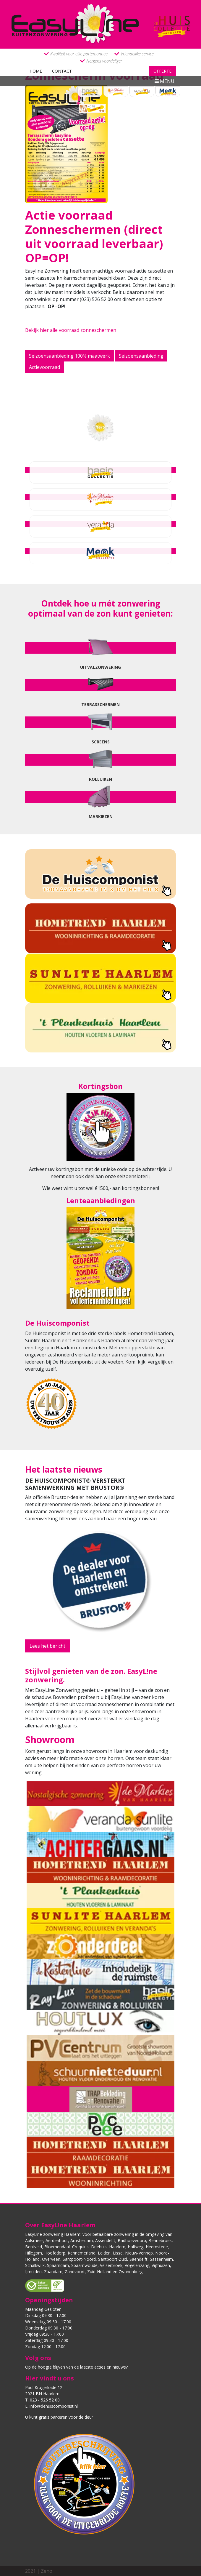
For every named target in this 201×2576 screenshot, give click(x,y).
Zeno (46, 2571)
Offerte (162, 71)
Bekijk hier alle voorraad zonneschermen (70, 330)
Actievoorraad (44, 367)
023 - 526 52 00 (45, 2400)
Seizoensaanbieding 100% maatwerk (69, 356)
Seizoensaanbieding (141, 356)
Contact (62, 71)
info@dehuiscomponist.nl (54, 2406)
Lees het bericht (47, 1646)
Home (36, 71)
